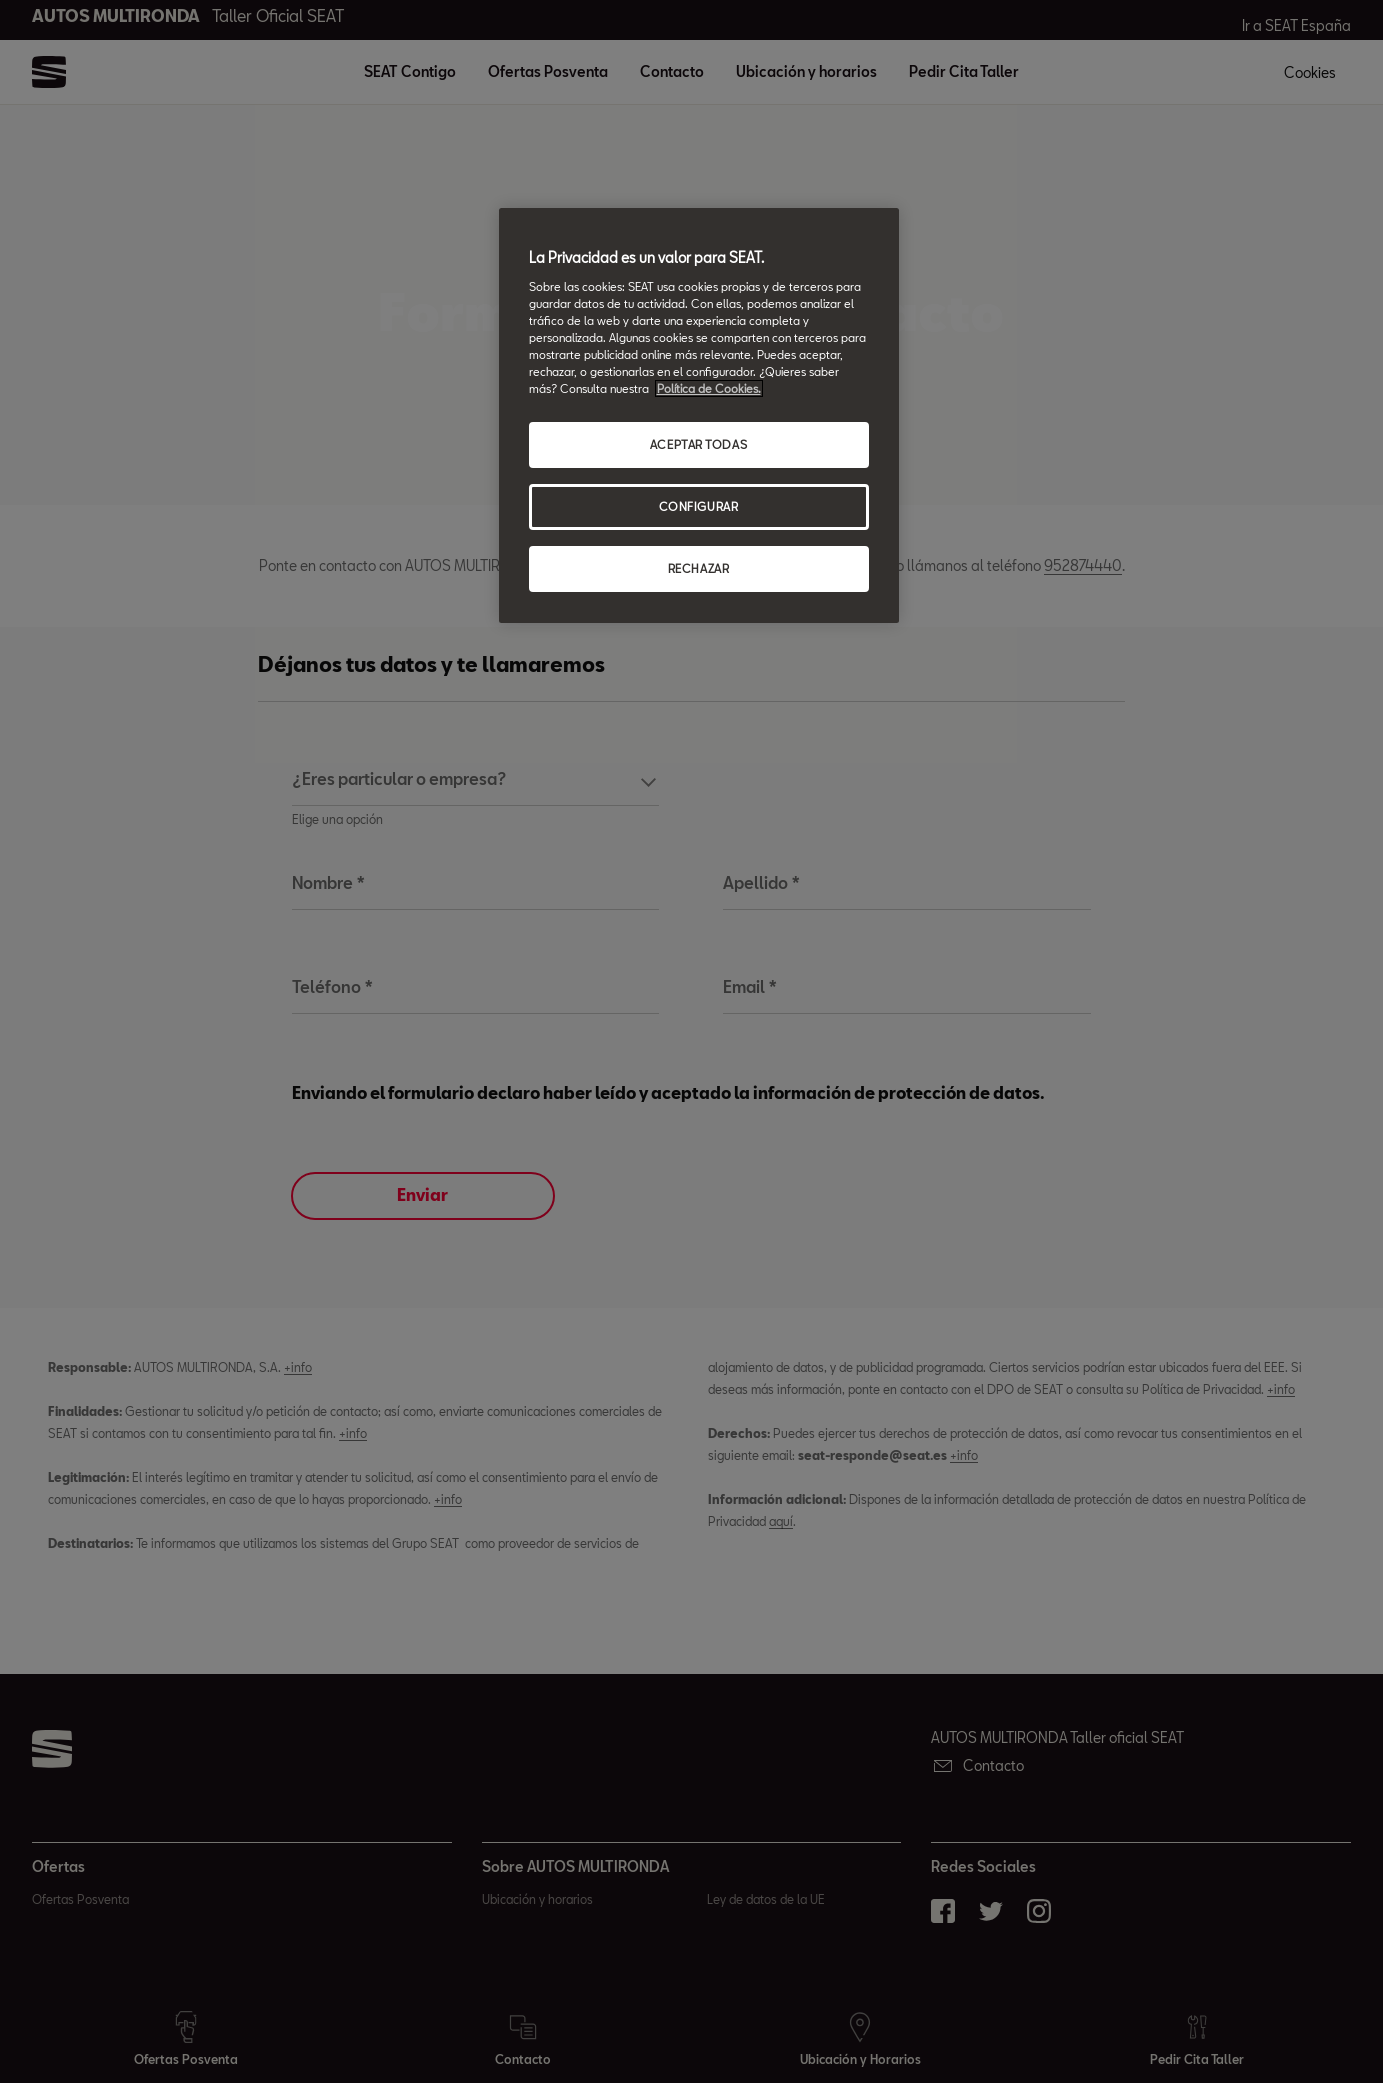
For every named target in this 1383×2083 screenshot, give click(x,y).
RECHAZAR (699, 568)
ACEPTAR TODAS (698, 444)
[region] (699, 415)
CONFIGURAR (699, 506)
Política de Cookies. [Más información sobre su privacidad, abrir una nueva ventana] (709, 388)
